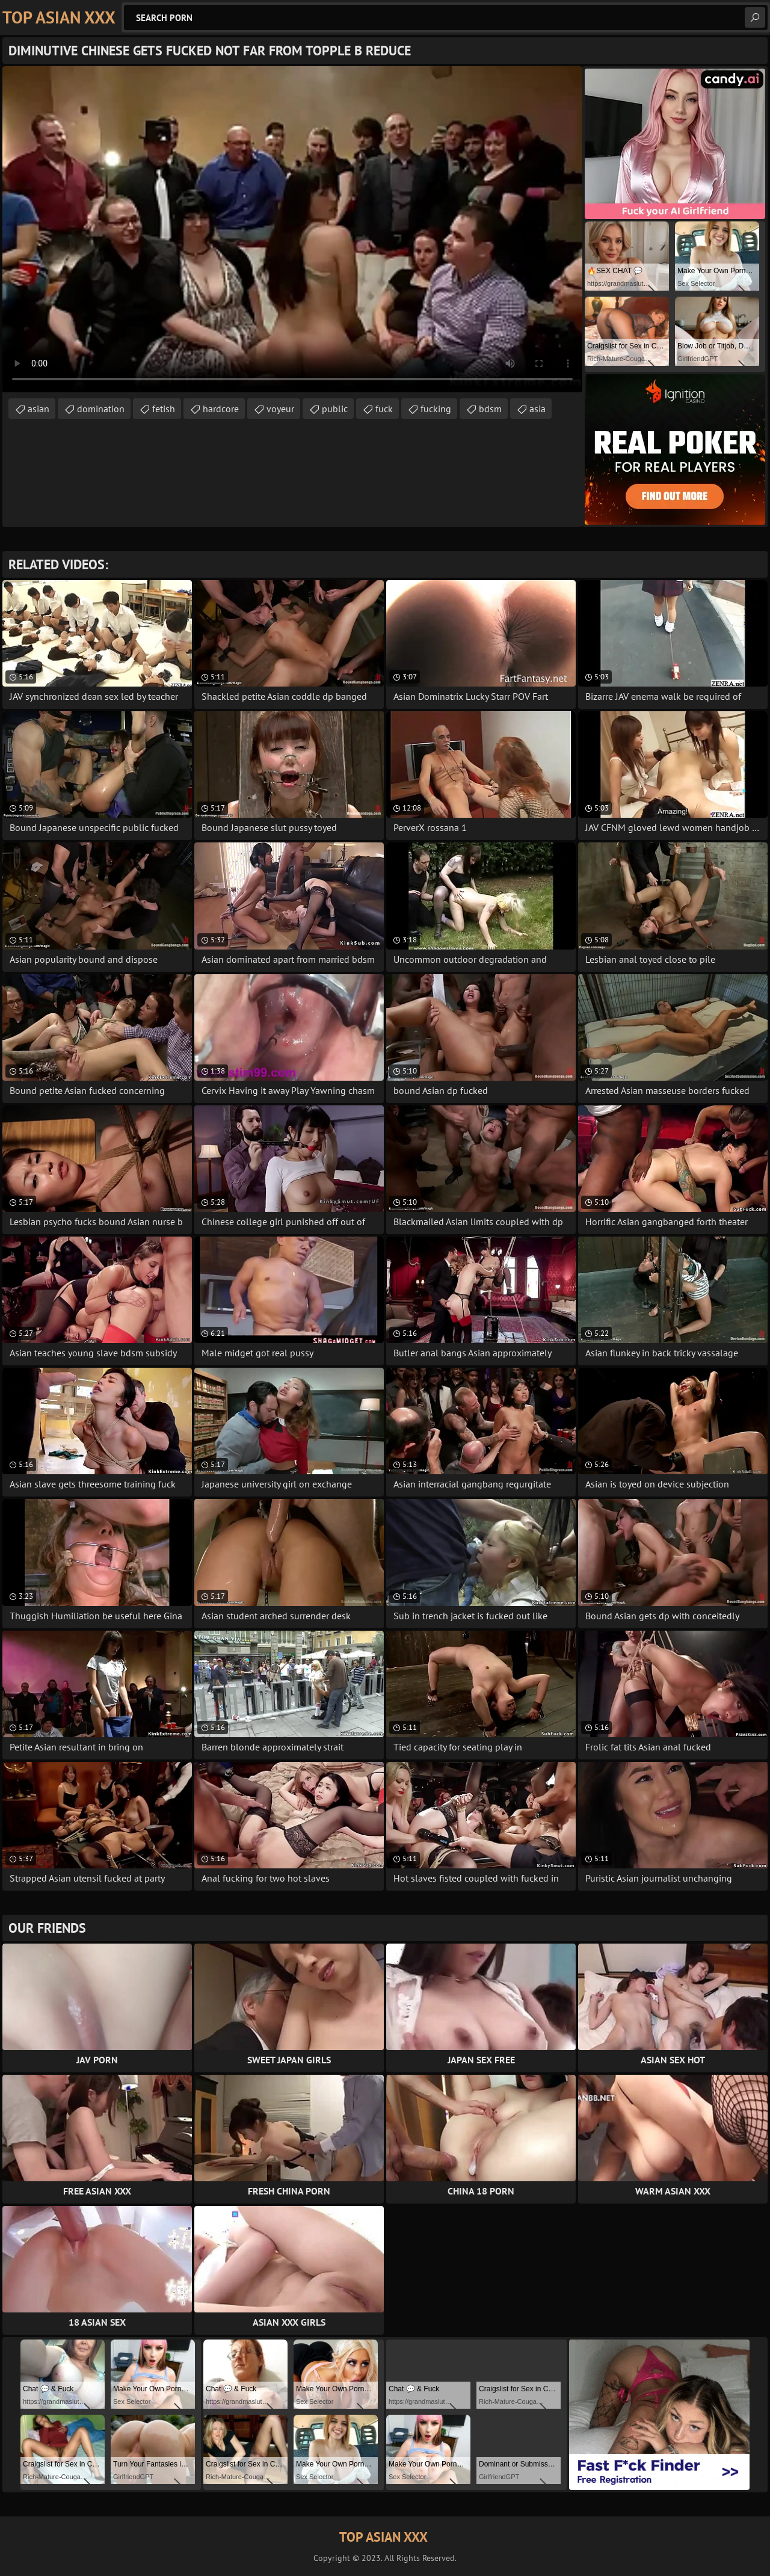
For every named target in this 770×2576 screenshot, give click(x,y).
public (335, 409)
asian (38, 409)
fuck (384, 409)
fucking (435, 409)
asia (537, 409)
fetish (163, 409)
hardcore (221, 409)
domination (101, 409)
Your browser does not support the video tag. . (292, 229)
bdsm (490, 409)
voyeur (280, 409)
